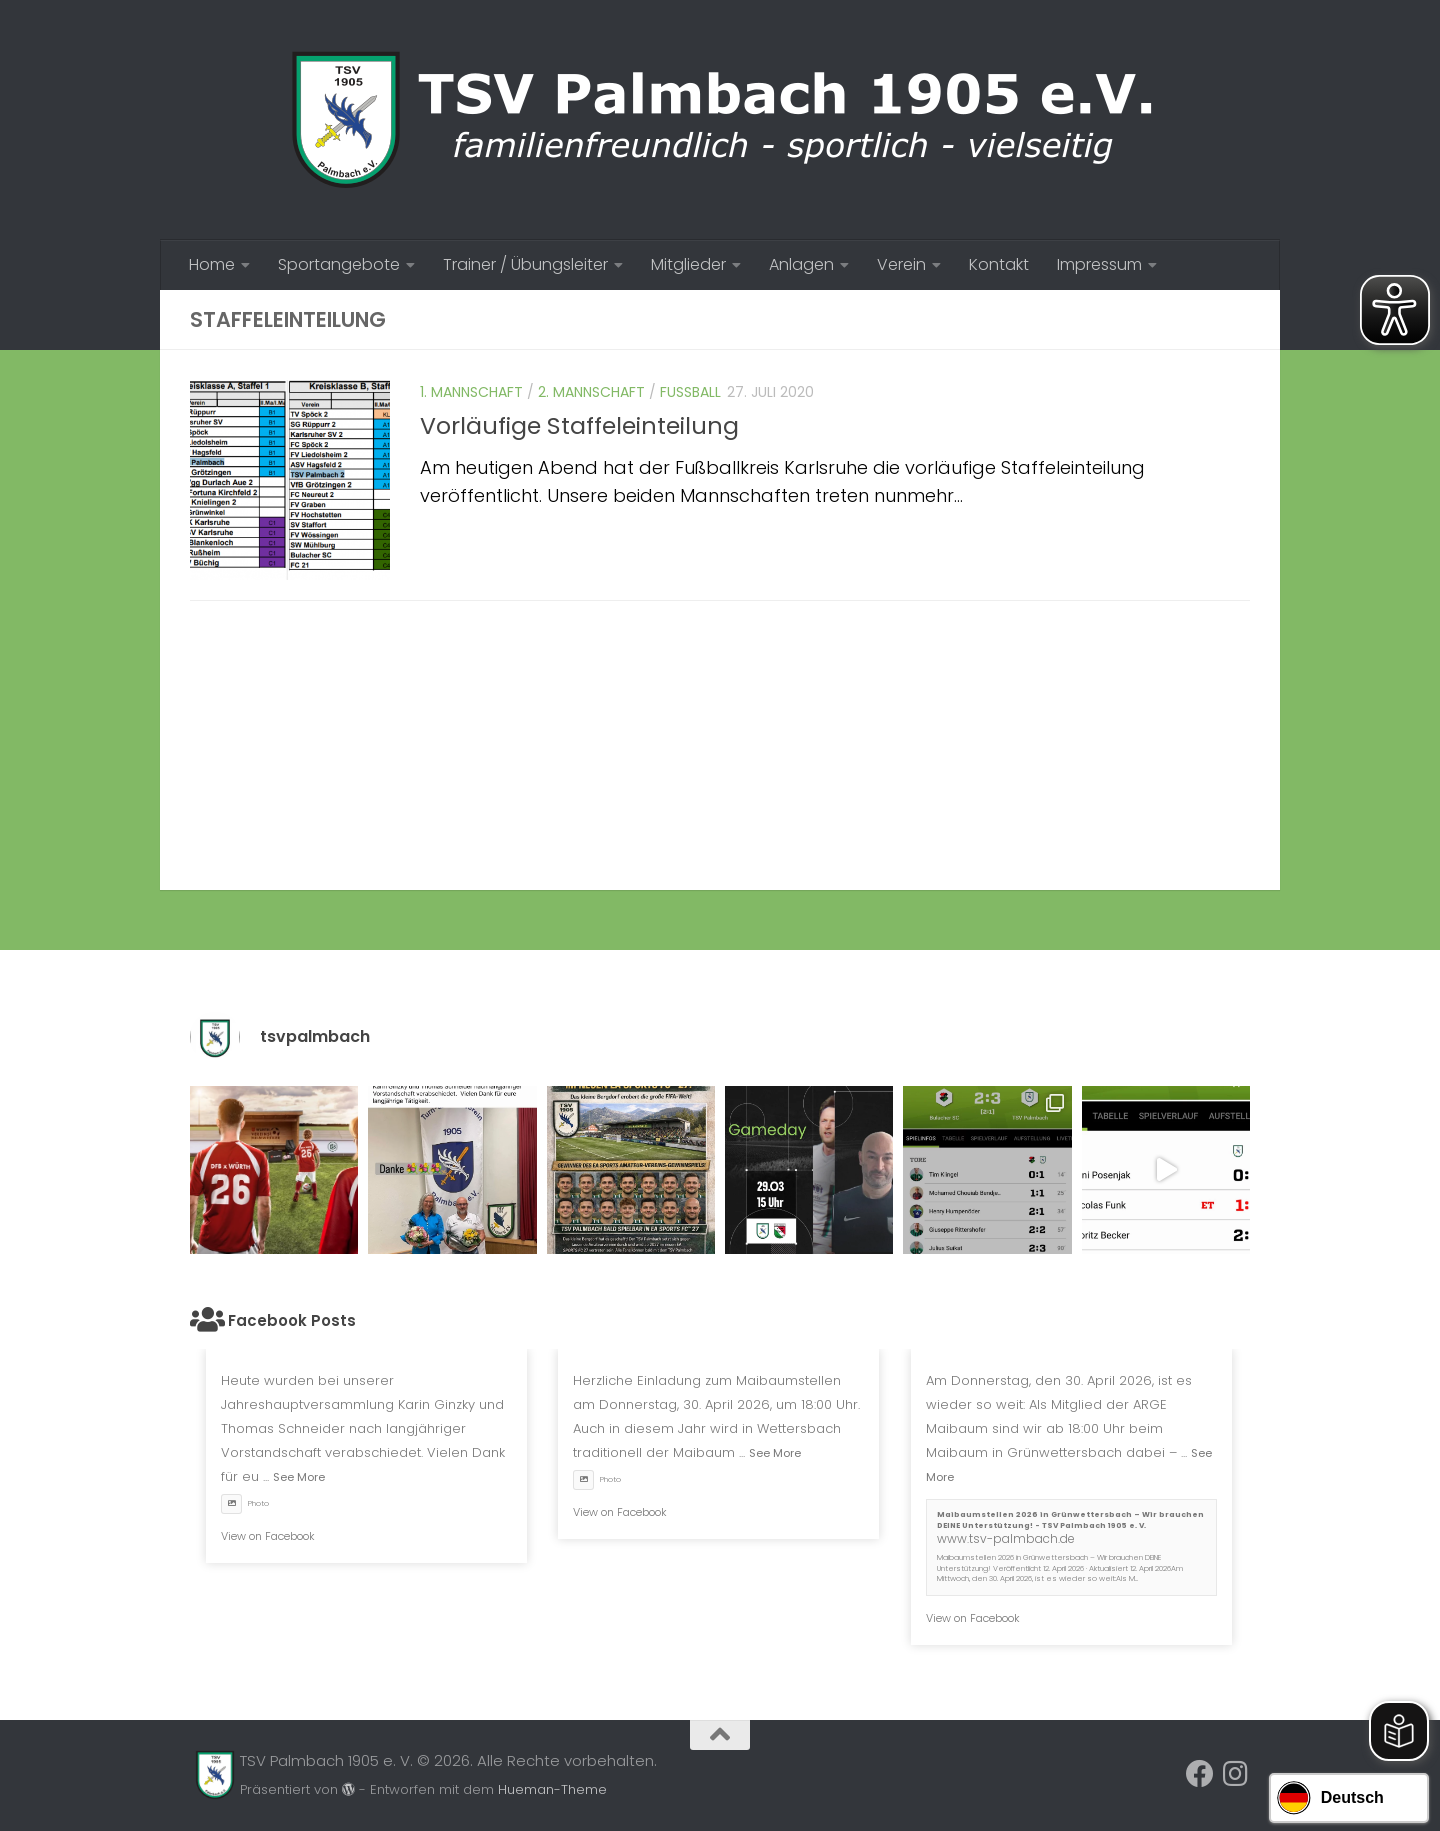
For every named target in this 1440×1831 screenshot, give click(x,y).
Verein (901, 264)
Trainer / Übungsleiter (525, 264)
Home (212, 264)
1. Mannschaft (471, 392)
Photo (245, 1503)
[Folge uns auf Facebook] (1200, 1774)
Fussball (690, 392)
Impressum (1099, 264)
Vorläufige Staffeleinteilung (579, 425)
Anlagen (801, 264)
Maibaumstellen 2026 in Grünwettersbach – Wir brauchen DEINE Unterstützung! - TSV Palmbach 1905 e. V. (1070, 1520)
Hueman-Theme (552, 1789)
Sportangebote (339, 264)
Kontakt (999, 264)
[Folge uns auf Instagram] (1236, 1774)
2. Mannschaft (591, 392)
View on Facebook (268, 1536)
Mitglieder (688, 264)
